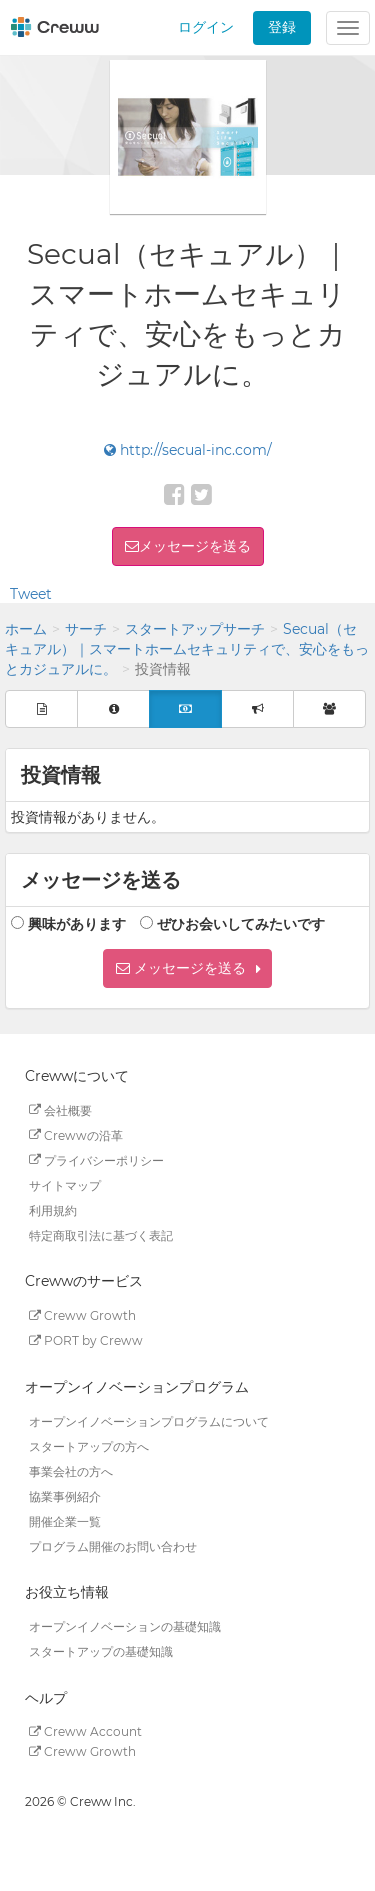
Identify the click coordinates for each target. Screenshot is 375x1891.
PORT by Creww (86, 1340)
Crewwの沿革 (76, 1134)
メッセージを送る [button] (195, 546)
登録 (282, 27)
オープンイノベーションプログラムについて (149, 1420)
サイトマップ (65, 1184)
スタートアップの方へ (89, 1445)
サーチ (86, 629)
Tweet (31, 594)
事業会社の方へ (71, 1470)
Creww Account (85, 1731)
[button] (187, 968)
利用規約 (53, 1209)
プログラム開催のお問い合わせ (113, 1545)
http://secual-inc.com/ (188, 450)
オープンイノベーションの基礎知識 (125, 1626)
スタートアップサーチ (195, 629)
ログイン (206, 27)
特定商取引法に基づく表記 (101, 1234)
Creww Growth (82, 1315)
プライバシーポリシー (96, 1159)
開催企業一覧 (65, 1520)
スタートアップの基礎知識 (101, 1651)
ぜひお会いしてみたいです (241, 924)
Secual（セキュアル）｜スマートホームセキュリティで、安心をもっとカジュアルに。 (187, 649)
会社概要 (60, 1109)
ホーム (26, 629)
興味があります (77, 924)
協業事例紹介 (65, 1495)
